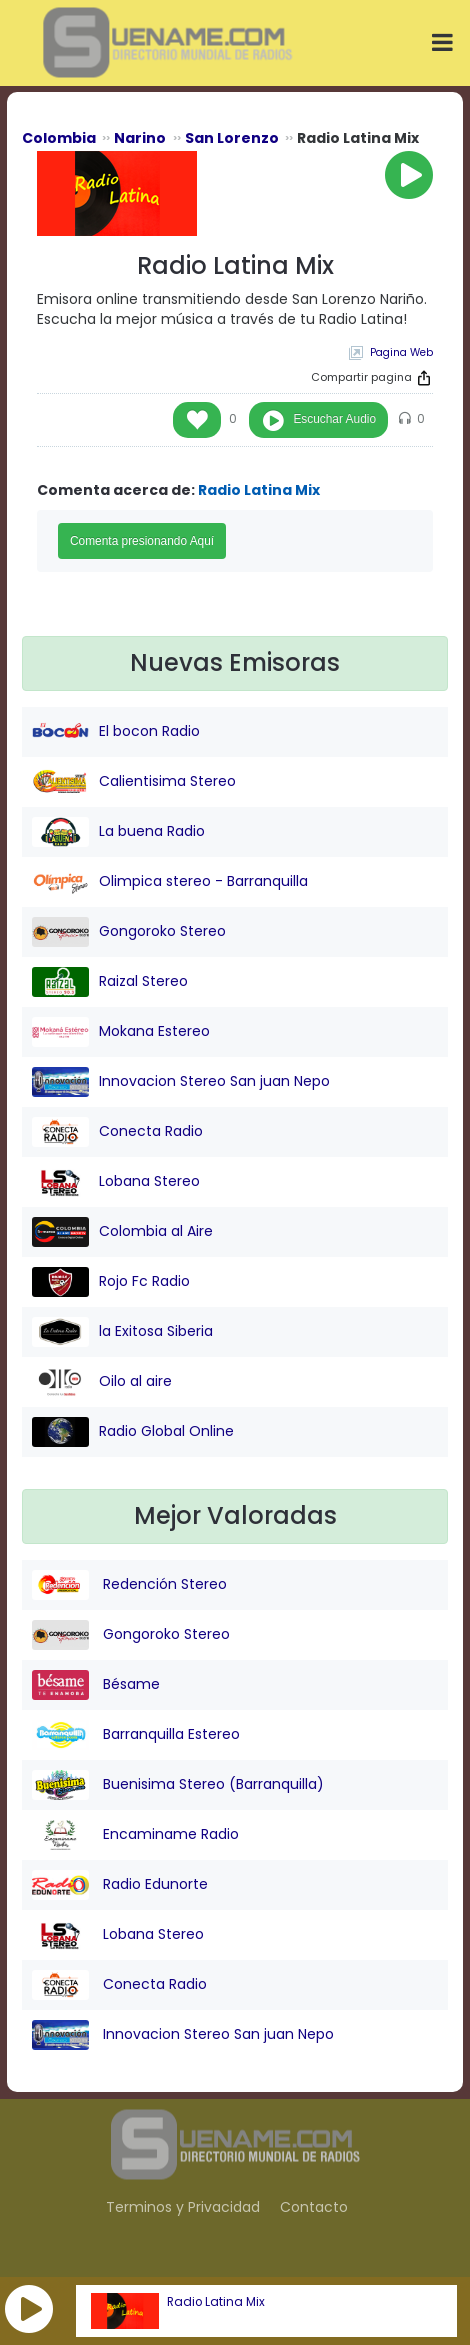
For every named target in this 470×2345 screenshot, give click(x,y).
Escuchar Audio (334, 419)
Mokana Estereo (121, 1032)
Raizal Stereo (110, 982)
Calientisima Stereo (134, 782)
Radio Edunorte (120, 1885)
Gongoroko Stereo (129, 932)
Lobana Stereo (116, 1182)
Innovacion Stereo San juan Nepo (181, 1082)
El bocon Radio (116, 732)
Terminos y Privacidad (183, 2207)
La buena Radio (118, 832)
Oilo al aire (102, 1382)
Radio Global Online (133, 1432)
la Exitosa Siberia (122, 1332)
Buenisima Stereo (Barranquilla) (178, 1785)
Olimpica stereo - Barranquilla (170, 882)
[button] (29, 2309)
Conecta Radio (117, 1132)
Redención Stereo (129, 1585)
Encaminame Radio (135, 1835)
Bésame (96, 1685)
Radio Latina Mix (216, 2302)
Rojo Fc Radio (111, 1282)
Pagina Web (401, 352)
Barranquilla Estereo (136, 1735)
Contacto (314, 2207)
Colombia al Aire (122, 1232)
